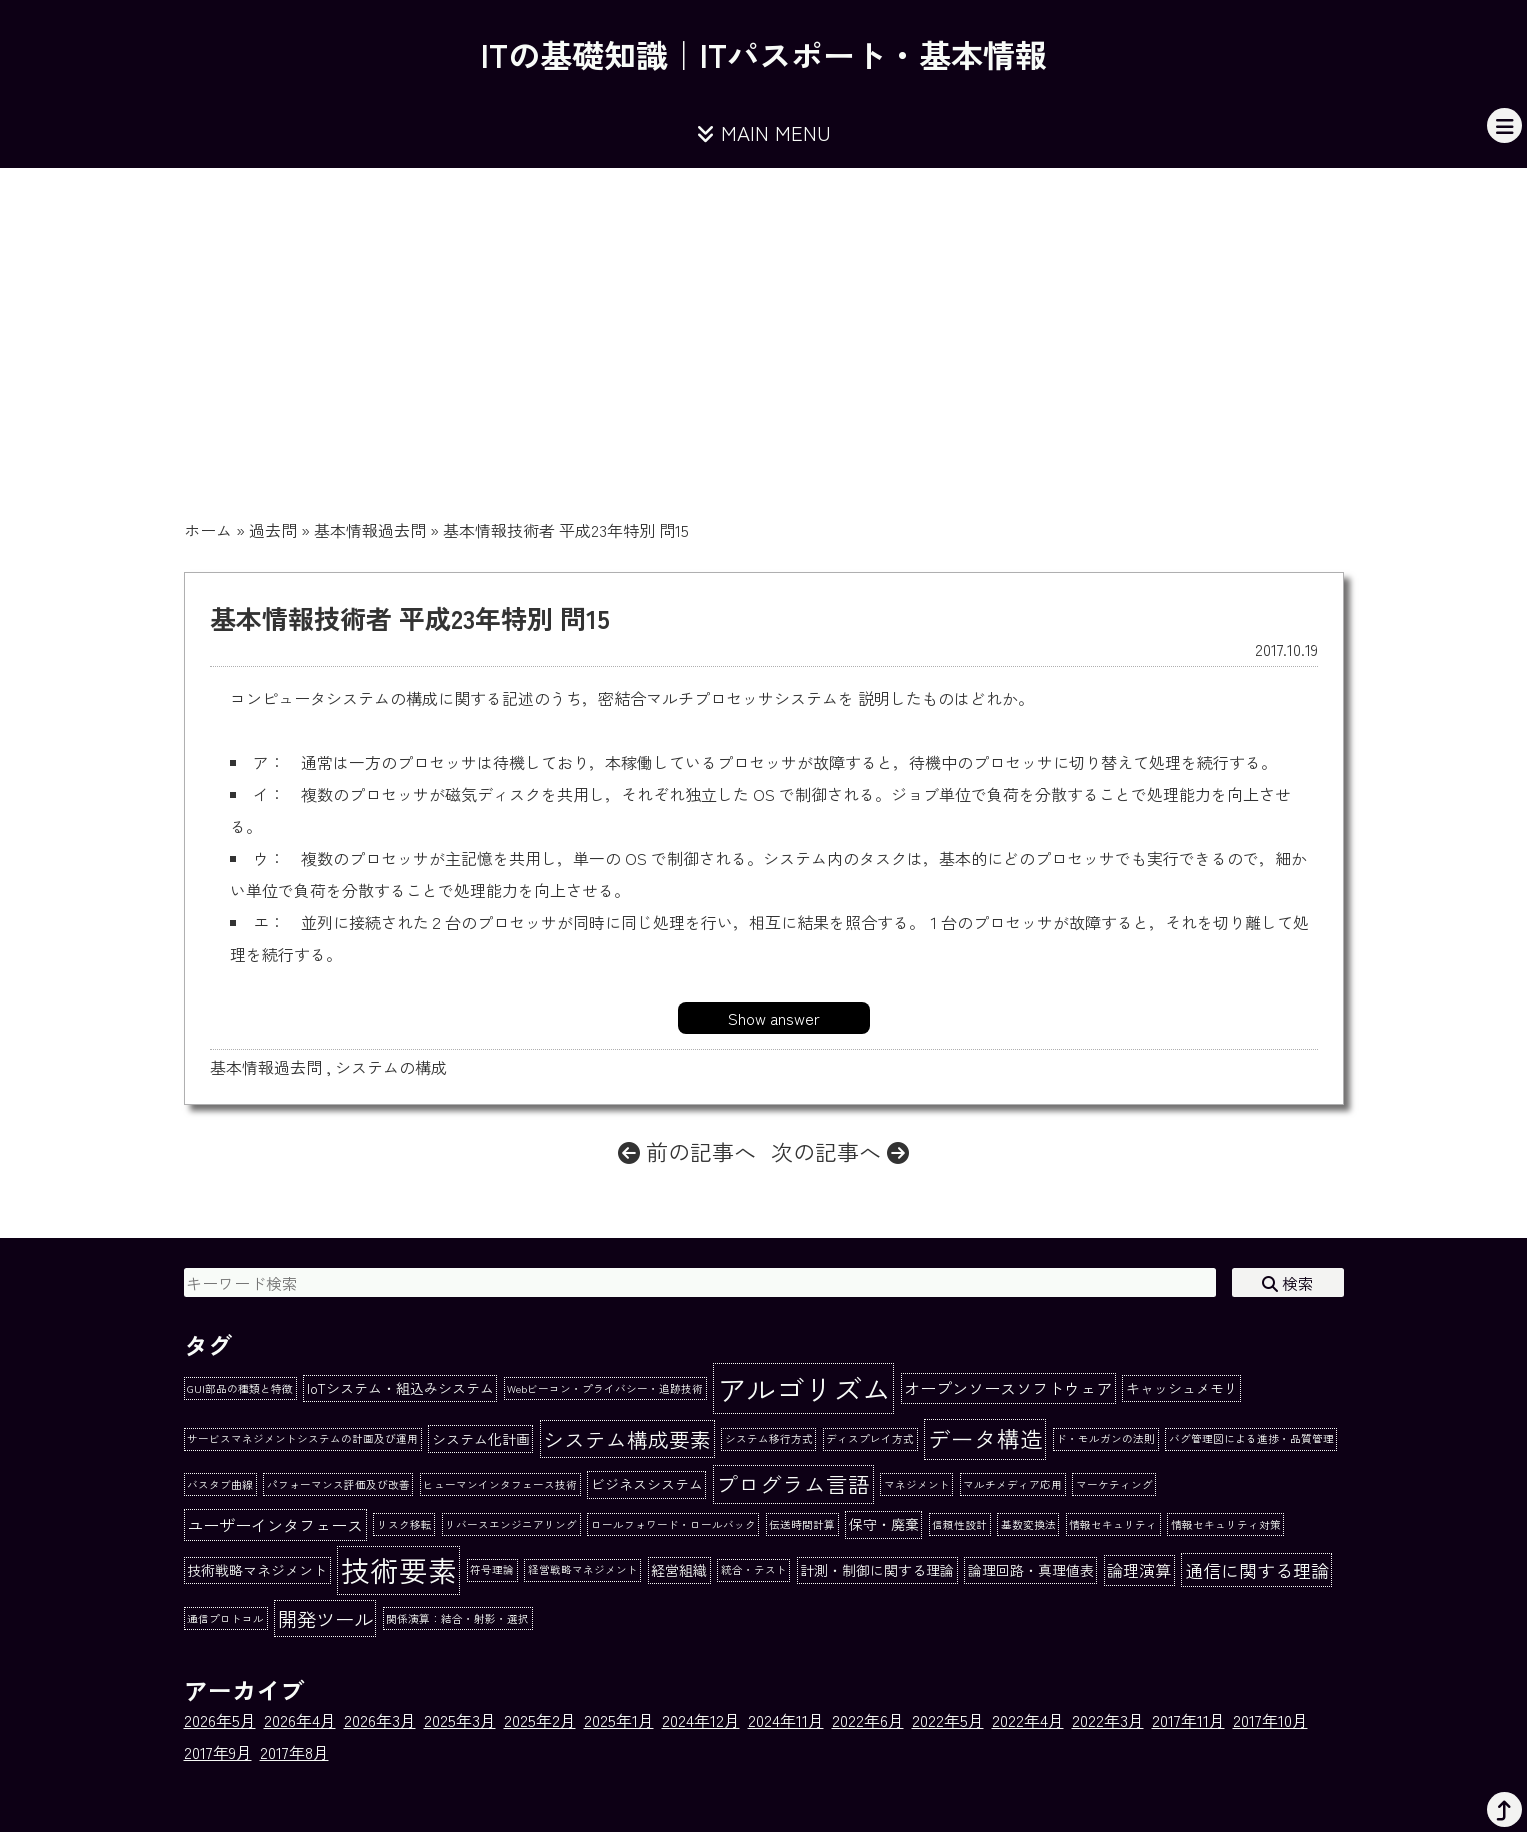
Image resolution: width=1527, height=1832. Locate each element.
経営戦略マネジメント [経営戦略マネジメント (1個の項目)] (583, 1569)
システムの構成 (391, 1067)
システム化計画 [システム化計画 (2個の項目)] (481, 1439)
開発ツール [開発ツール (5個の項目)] (325, 1618)
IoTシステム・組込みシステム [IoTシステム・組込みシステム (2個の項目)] (400, 1388)
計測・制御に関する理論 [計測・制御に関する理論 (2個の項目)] (877, 1570)
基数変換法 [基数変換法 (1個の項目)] (1028, 1524)
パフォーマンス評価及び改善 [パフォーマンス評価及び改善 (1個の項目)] (338, 1484)
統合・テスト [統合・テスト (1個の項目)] (754, 1569)
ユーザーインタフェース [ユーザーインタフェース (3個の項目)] (275, 1525)
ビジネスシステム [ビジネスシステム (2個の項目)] (647, 1484)
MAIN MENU (764, 132)
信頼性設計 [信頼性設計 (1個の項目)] (959, 1524)
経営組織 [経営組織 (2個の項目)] (679, 1570)
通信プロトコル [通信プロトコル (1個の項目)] (225, 1618)
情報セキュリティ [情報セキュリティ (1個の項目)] (1113, 1524)
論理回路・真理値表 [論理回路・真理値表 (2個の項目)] (1031, 1570)
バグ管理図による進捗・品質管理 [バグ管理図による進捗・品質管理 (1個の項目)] (1251, 1438)
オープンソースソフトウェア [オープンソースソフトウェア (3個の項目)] (1008, 1388)
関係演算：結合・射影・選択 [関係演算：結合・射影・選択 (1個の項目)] (457, 1618)
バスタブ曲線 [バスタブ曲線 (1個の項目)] (220, 1484)
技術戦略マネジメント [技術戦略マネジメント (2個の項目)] (257, 1570)
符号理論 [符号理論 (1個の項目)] (492, 1569)
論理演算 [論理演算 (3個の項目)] (1139, 1570)
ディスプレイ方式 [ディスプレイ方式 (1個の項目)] (870, 1438)
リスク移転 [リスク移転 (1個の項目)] (404, 1524)
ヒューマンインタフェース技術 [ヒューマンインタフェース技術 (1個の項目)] (500, 1484)
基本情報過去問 (370, 530)
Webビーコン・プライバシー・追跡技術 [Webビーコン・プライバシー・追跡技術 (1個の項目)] (605, 1388)
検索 (1288, 1283)
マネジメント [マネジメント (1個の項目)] (917, 1484)
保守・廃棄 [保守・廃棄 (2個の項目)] (884, 1524)
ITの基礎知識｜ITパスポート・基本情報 (764, 54)
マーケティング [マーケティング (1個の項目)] (1114, 1484)
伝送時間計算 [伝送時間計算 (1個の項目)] (802, 1524)
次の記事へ (840, 1151)
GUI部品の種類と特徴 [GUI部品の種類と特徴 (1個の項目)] (240, 1388)
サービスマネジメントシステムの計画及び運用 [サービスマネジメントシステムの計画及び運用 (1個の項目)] (302, 1438)
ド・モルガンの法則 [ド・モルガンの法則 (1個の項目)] (1105, 1438)
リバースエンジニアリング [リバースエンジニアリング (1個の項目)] (511, 1524)
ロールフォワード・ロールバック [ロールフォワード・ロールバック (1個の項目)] (673, 1524)
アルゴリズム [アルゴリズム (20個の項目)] (804, 1388)
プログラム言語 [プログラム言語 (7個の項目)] (793, 1483)
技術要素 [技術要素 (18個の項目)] (399, 1569)
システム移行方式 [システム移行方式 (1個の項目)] (769, 1438)
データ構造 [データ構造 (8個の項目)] (985, 1438)
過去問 (273, 530)
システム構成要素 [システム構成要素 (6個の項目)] (627, 1439)
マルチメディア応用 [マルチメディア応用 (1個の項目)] (1012, 1484)
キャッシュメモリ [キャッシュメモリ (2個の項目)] (1182, 1388)
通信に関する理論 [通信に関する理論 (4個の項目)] (1257, 1570)
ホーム (208, 530)
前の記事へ (687, 1151)
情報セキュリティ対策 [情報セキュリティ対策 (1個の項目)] (1226, 1524)
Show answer (774, 1018)
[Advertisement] (764, 318)
